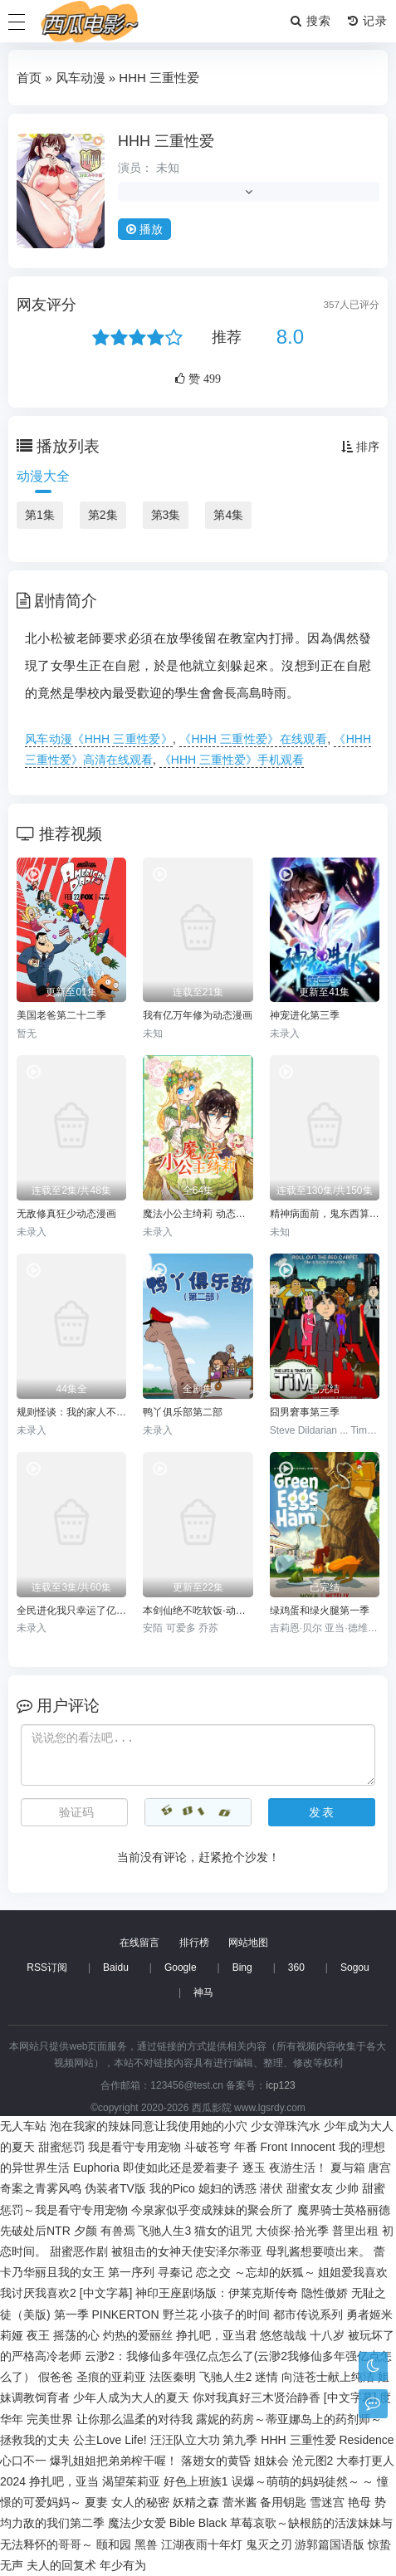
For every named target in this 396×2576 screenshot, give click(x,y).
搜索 (311, 20)
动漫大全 (43, 476)
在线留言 (139, 1942)
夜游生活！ (298, 2167)
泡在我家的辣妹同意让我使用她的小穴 (148, 2126)
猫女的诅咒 (223, 2230)
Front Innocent (297, 2146)
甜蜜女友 (309, 2188)
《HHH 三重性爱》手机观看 (231, 759)
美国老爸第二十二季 (61, 1015)
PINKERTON (125, 2314)
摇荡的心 (76, 2335)
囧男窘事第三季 (305, 1412)
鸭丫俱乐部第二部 (182, 1412)
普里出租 (355, 2230)
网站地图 (248, 1942)
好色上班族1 (196, 2481)
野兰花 (180, 2314)
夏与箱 (347, 2167)
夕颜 (85, 2230)
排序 (360, 446)
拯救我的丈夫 (35, 2439)
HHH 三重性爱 (166, 141)
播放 (144, 229)
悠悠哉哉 (283, 2335)
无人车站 (23, 2126)
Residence (366, 2439)
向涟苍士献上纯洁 (327, 2376)
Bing (242, 1967)
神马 (203, 1992)
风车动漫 (80, 78)
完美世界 (50, 2419)
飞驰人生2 (225, 2376)
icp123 (280, 2085)
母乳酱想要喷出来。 (318, 2251)
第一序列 (131, 2272)
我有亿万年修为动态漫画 (197, 1015)
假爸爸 (55, 2376)
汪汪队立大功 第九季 (204, 2439)
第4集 (228, 514)
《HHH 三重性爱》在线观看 (253, 738)
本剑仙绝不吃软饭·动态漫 (197, 1610)
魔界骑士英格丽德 (343, 2210)
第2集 (103, 514)
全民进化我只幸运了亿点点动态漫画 (71, 1610)
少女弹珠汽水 (285, 2126)
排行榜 (194, 1942)
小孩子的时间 (235, 2314)
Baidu (116, 1967)
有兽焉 (117, 2230)
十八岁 (327, 2335)
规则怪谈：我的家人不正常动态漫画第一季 (71, 1412)
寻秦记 (175, 2272)
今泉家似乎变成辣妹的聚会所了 (212, 2210)
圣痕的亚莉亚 (111, 2376)
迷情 (266, 2376)
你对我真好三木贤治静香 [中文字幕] (285, 2397)
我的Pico (172, 2188)
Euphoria (96, 2167)
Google (180, 1967)
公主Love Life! (110, 2439)
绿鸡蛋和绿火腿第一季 (319, 1610)
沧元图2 (313, 2460)
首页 (29, 78)
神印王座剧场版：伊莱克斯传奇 (216, 2293)
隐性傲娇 (324, 2293)
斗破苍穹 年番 (220, 2146)
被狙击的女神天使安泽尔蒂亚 (186, 2251)
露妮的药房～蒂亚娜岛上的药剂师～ (289, 2419)
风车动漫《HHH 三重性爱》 (99, 738)
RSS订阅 (47, 1967)
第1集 (40, 514)
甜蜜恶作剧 (79, 2251)
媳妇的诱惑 (227, 2188)
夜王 (38, 2335)
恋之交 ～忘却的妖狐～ (255, 2272)
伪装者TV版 (115, 2188)
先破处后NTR (35, 2230)
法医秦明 (172, 2376)
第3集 (166, 514)
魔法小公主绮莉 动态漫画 (197, 1214)
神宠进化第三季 (305, 1015)
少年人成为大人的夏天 (131, 2397)
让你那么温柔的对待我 (134, 2419)
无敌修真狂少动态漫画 (66, 1214)
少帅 (347, 2188)
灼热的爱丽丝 (138, 2335)
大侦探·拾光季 (292, 2230)
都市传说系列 (308, 2314)
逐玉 (254, 2167)
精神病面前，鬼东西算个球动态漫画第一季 (324, 1214)
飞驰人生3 (164, 2230)
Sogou (354, 1967)
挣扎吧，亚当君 (216, 2335)
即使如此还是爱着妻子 (181, 2167)
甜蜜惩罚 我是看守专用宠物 (109, 2146)
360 (296, 1967)
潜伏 (271, 2188)
